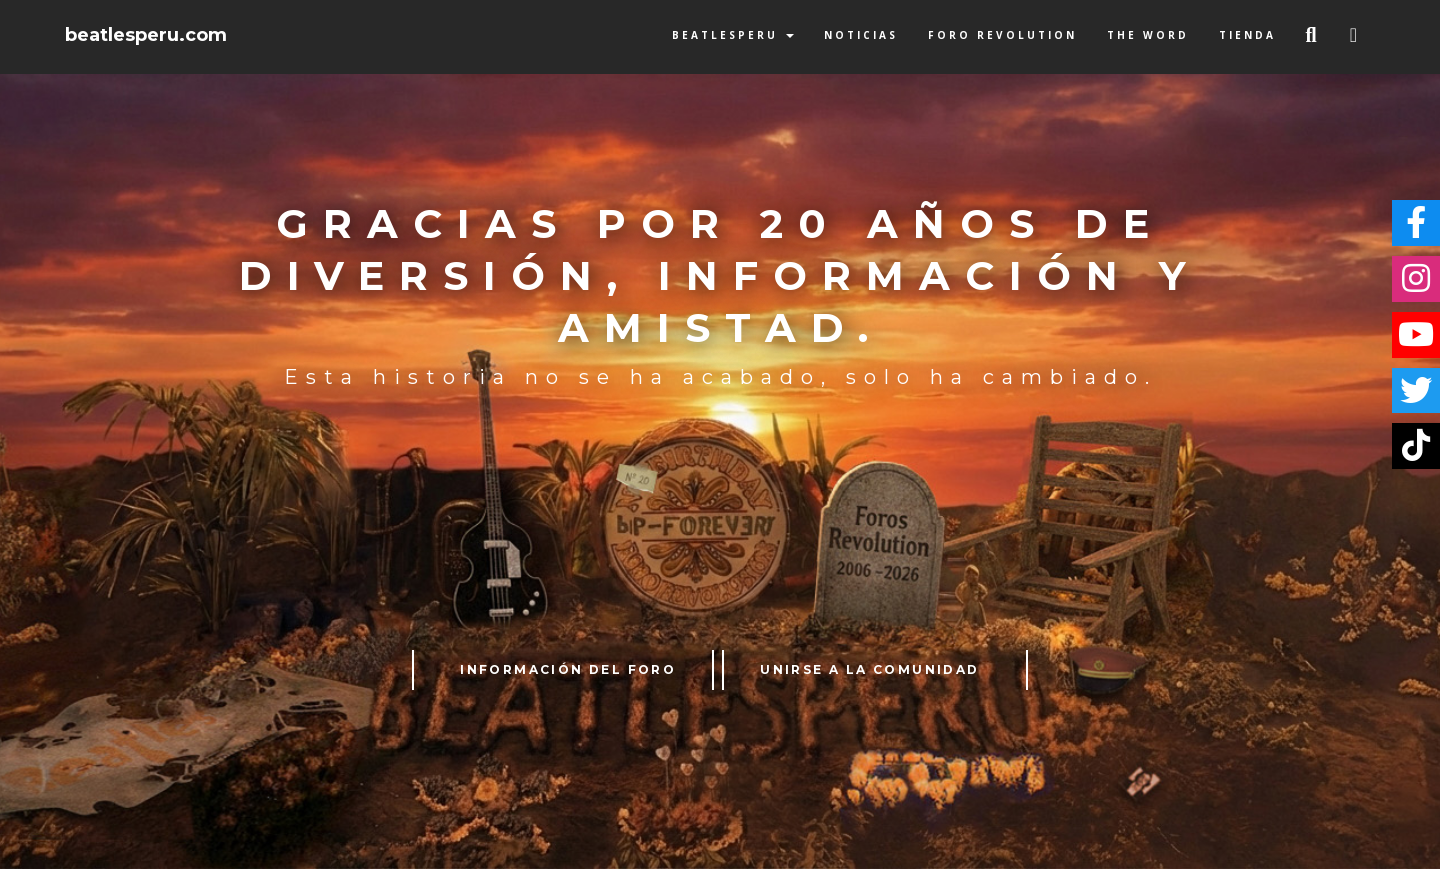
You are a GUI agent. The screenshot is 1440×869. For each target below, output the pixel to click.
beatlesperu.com (146, 35)
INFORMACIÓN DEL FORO (568, 669)
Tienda (1247, 35)
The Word (1148, 35)
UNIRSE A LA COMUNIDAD (869, 669)
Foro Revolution (1002, 35)
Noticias (861, 35)
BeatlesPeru (733, 35)
